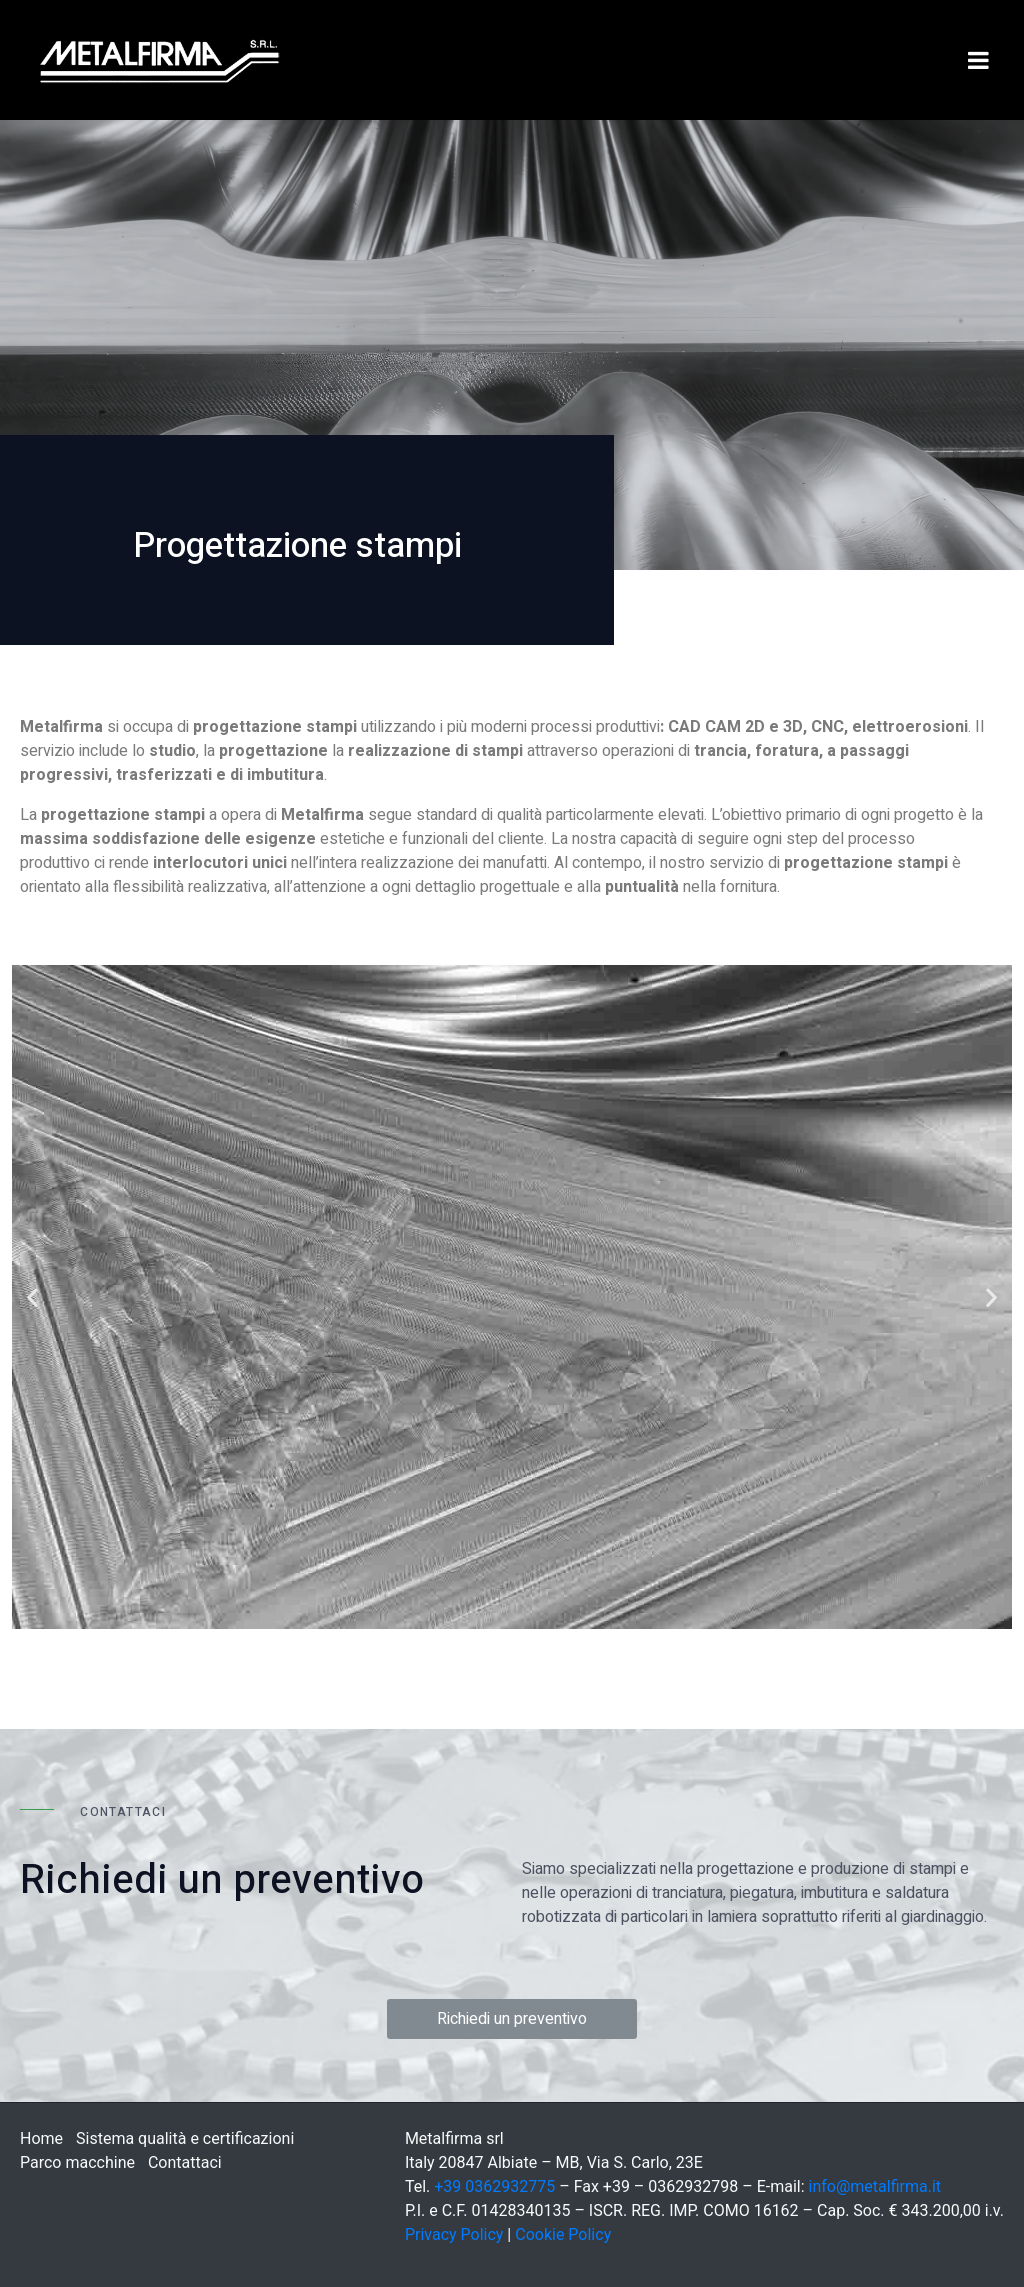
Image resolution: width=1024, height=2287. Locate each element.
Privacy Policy (454, 2234)
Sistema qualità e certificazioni (185, 2138)
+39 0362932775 (494, 2186)
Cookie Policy (563, 2234)
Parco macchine (77, 2162)
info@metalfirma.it (875, 2186)
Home (41, 2138)
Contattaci (185, 2162)
